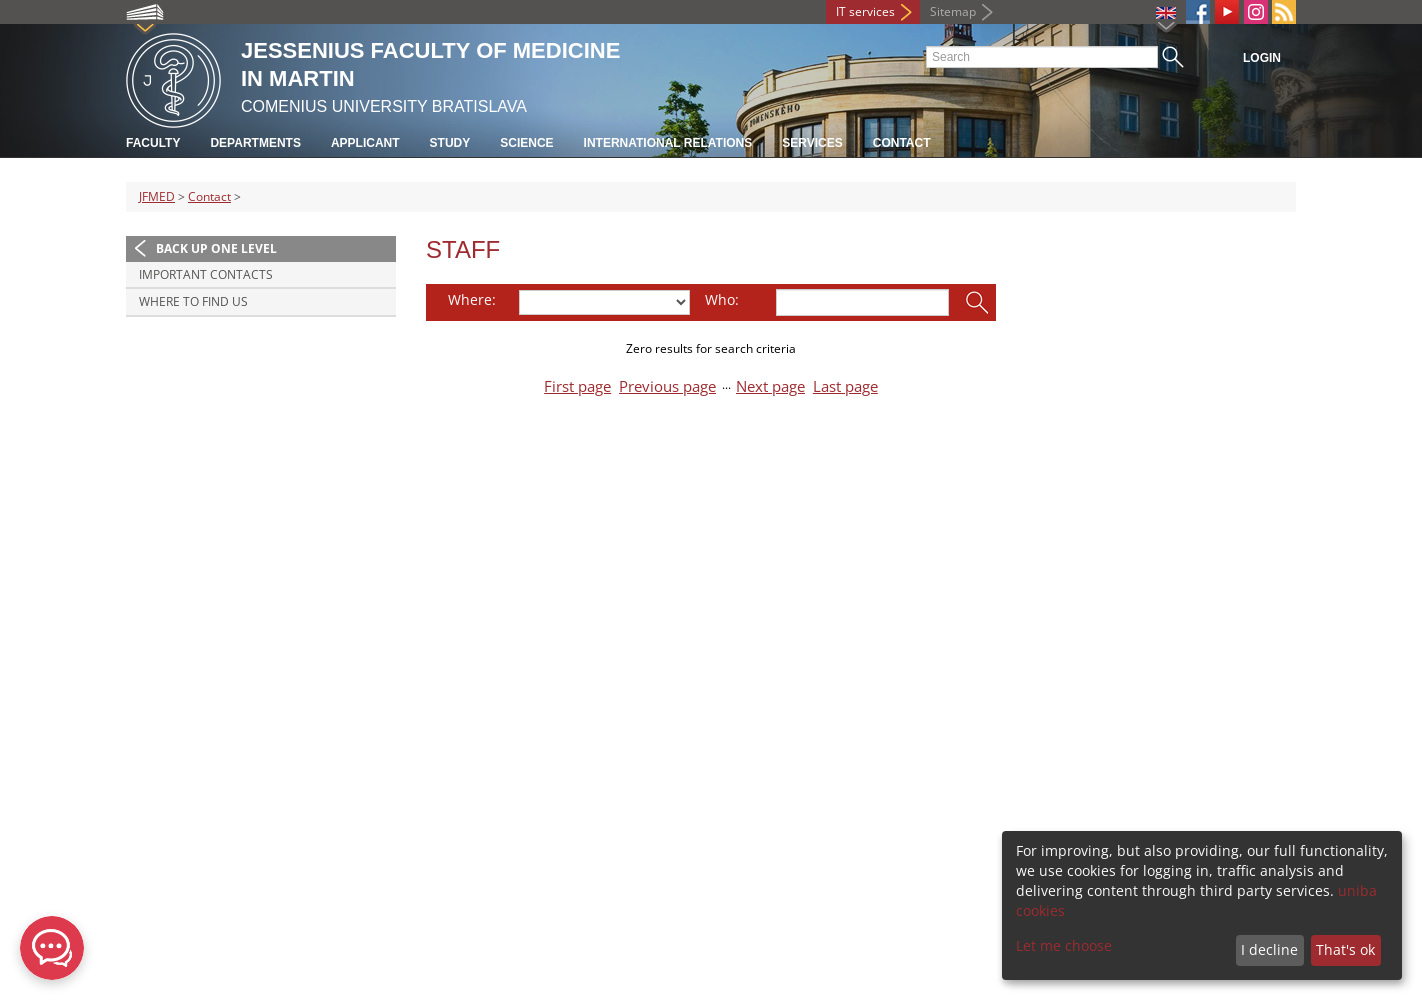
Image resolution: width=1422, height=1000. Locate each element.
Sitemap (953, 11)
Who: (722, 299)
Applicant (365, 143)
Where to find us (193, 301)
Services (812, 143)
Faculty (153, 143)
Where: (472, 299)
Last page (845, 386)
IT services (865, 11)
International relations (668, 143)
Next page (770, 386)
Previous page (667, 386)
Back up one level (216, 248)
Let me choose (1064, 945)
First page (577, 386)
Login (1262, 58)
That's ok (1345, 949)
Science (526, 143)
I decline (1269, 949)
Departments (255, 143)
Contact (902, 143)
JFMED (157, 196)
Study (450, 143)
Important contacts (206, 274)
